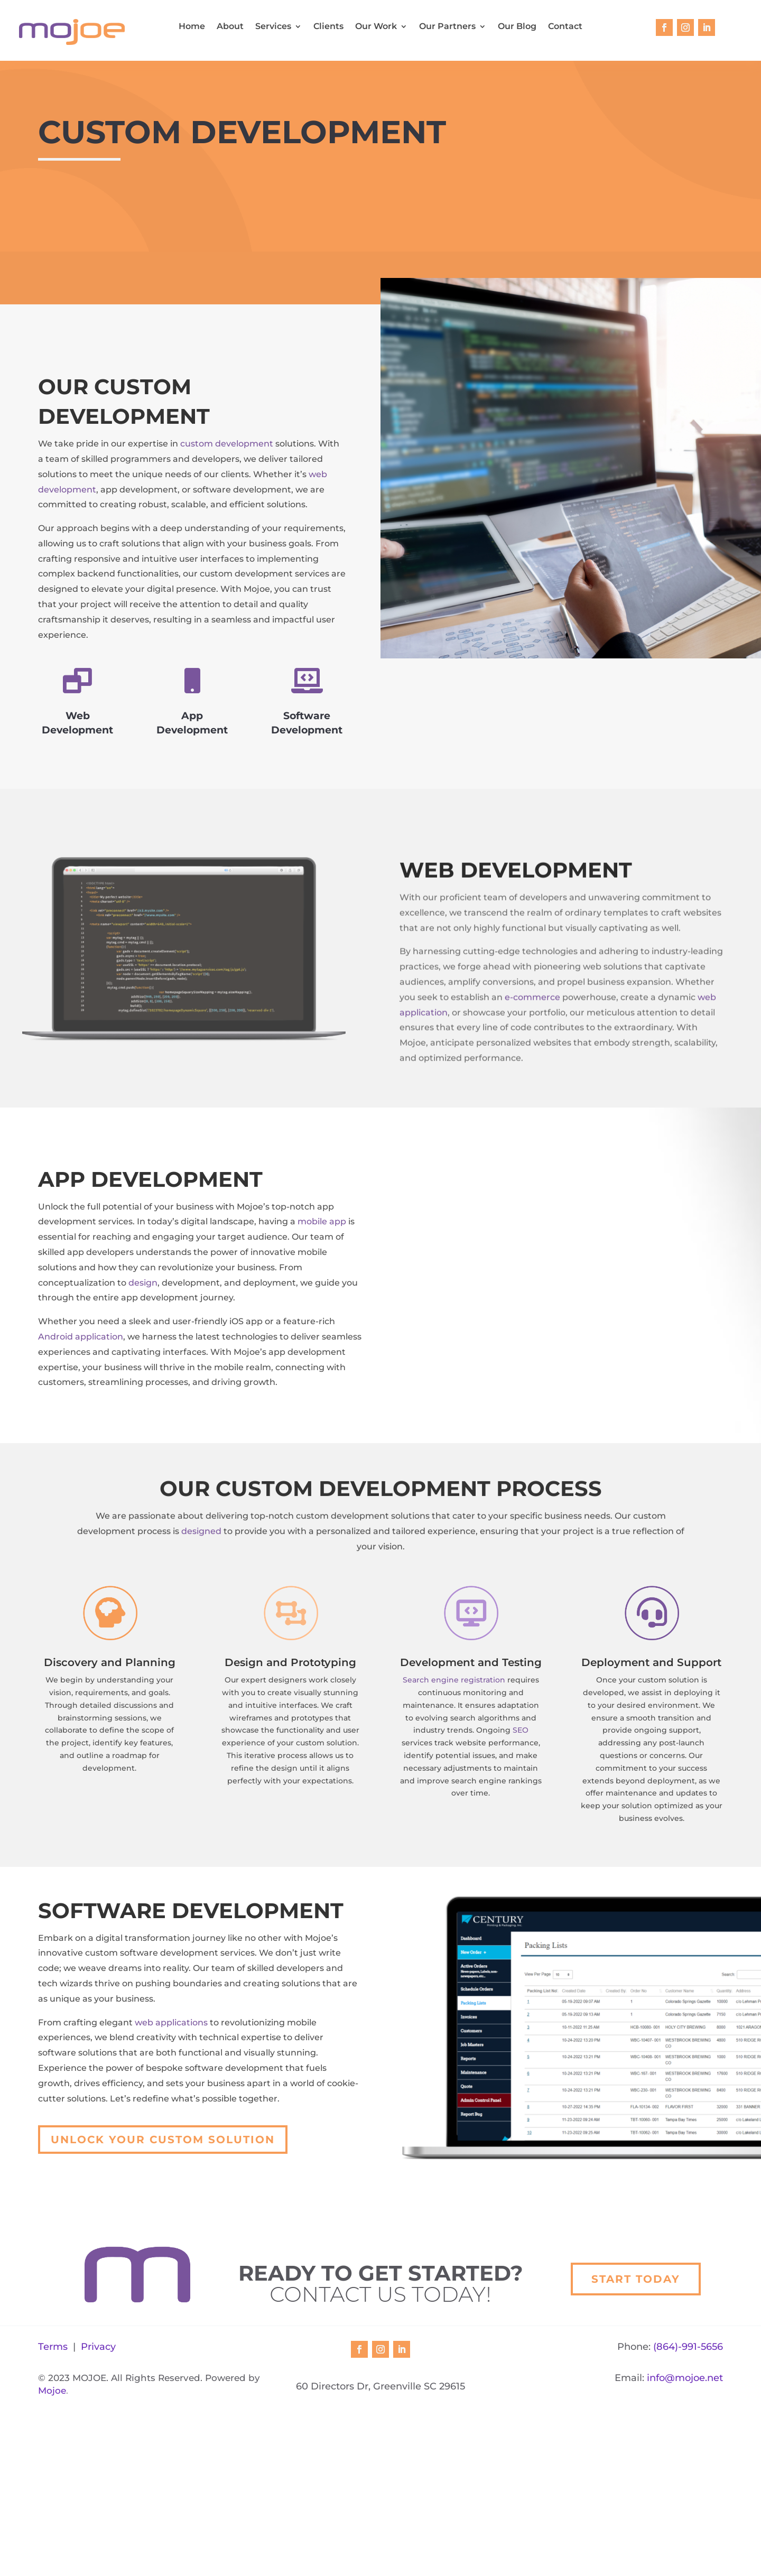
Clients (328, 27)
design (142, 1326)
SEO (520, 1774)
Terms (53, 2502)
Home (192, 27)
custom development (226, 444)
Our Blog (517, 27)
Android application (80, 1380)
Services (273, 27)
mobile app (322, 1265)
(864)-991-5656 (688, 2502)
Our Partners (447, 27)
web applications (171, 2066)
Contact (565, 27)
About (230, 27)
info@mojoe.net (685, 2534)
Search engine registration (454, 1723)
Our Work (376, 27)
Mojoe (52, 2546)
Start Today (635, 2392)
